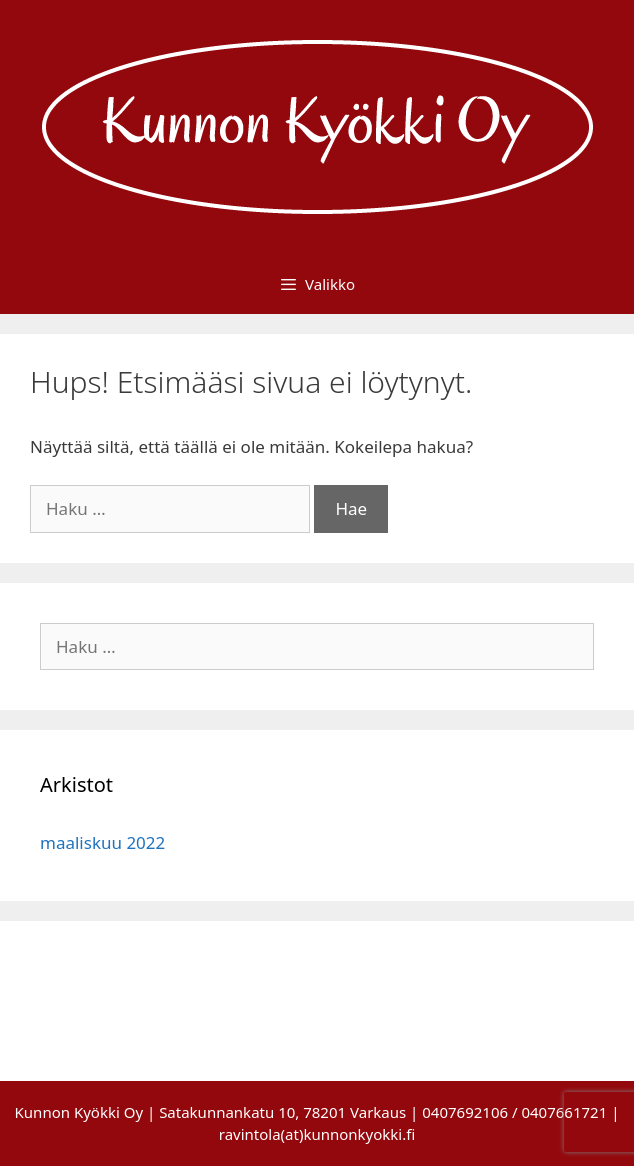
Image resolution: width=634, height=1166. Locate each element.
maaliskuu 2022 (102, 842)
